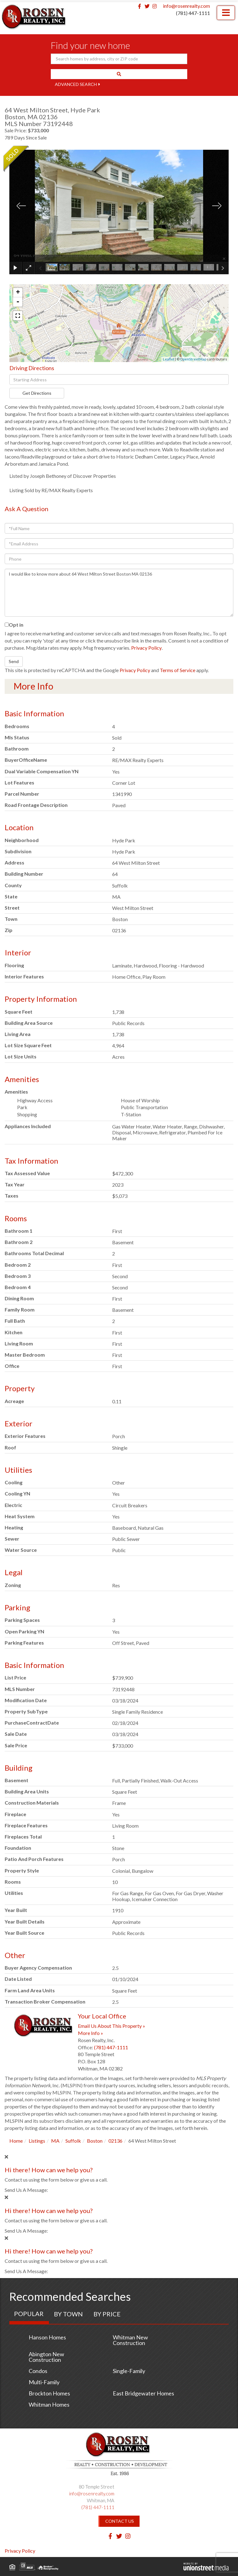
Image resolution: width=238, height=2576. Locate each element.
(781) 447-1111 (193, 13)
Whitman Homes (49, 2404)
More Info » (90, 2033)
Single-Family (129, 2371)
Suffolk (73, 2141)
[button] (119, 74)
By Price (107, 2314)
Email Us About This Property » (111, 2026)
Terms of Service (177, 670)
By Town (68, 2314)
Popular (29, 2313)
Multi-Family (44, 2382)
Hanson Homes (47, 2337)
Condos (38, 2371)
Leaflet (168, 359)
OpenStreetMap (193, 359)
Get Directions (36, 393)
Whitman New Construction (130, 2340)
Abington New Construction (46, 2356)
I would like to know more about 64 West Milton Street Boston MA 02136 (119, 593)
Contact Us (119, 2521)
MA (55, 2141)
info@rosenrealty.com (186, 6)
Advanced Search (76, 84)
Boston (94, 2141)
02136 (115, 2141)
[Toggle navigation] (226, 13)
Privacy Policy (146, 648)
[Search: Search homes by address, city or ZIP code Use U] (119, 59)
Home (16, 2141)
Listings (37, 2141)
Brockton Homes (49, 2393)
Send (14, 661)
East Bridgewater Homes (143, 2393)
